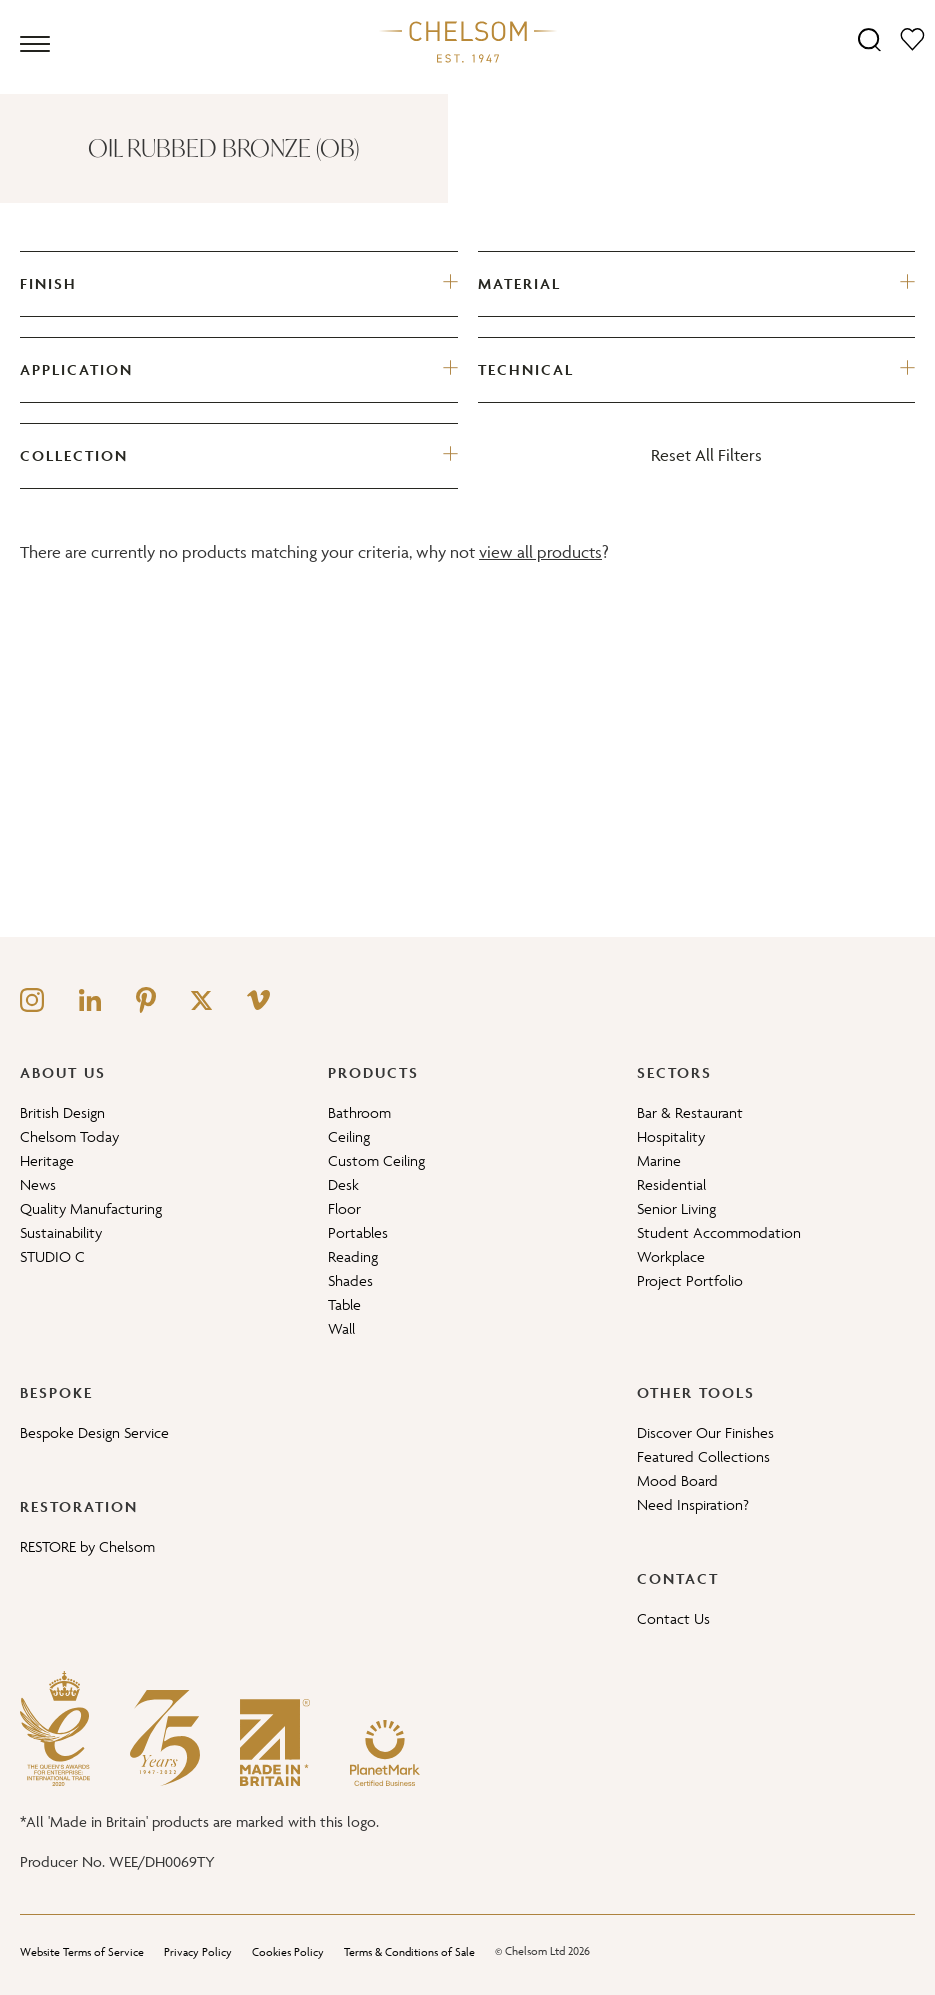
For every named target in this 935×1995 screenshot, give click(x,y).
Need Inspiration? (693, 1504)
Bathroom (359, 1112)
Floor (344, 1208)
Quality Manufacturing (91, 1208)
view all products (540, 552)
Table (344, 1304)
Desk (343, 1184)
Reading (353, 1256)
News (38, 1184)
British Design (62, 1112)
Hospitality (671, 1136)
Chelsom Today (69, 1136)
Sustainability (61, 1232)
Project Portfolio (690, 1280)
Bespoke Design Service (94, 1432)
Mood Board (677, 1480)
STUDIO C (52, 1256)
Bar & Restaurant (690, 1112)
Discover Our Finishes (705, 1432)
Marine (659, 1160)
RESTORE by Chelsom (87, 1546)
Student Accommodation (719, 1232)
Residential (671, 1184)
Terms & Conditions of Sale (409, 1951)
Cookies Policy (288, 1951)
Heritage (47, 1160)
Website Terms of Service (82, 1951)
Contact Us (673, 1618)
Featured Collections (703, 1456)
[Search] (869, 38)
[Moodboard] (912, 38)
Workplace (671, 1256)
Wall (341, 1328)
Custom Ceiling (376, 1160)
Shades (350, 1280)
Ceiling (349, 1136)
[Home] (468, 41)
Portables (358, 1232)
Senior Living (676, 1208)
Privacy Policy (198, 1951)
